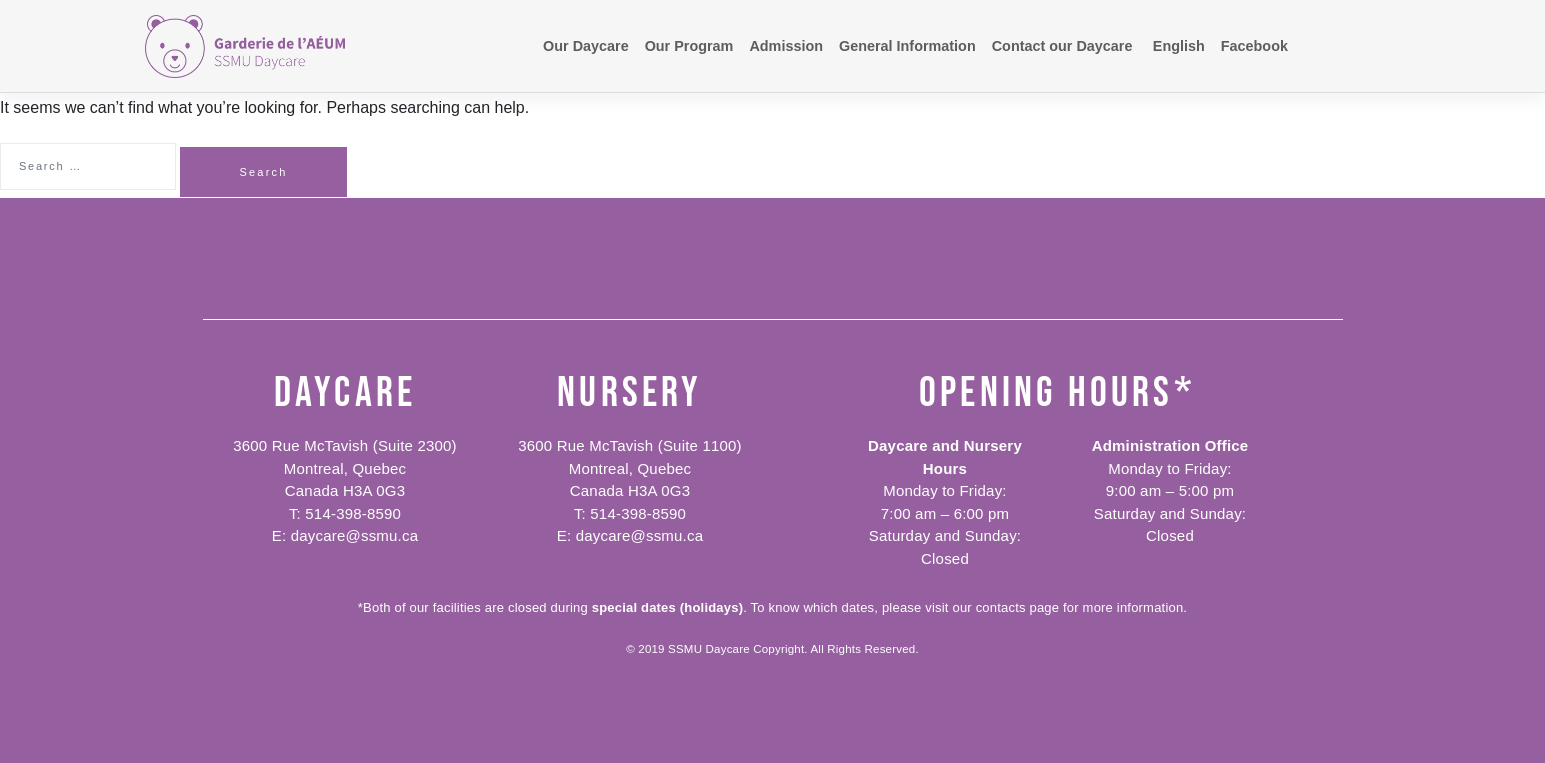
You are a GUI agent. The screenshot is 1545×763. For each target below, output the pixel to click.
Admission (786, 46)
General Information (907, 46)
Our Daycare (586, 46)
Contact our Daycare (1062, 46)
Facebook (1254, 46)
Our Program (689, 46)
